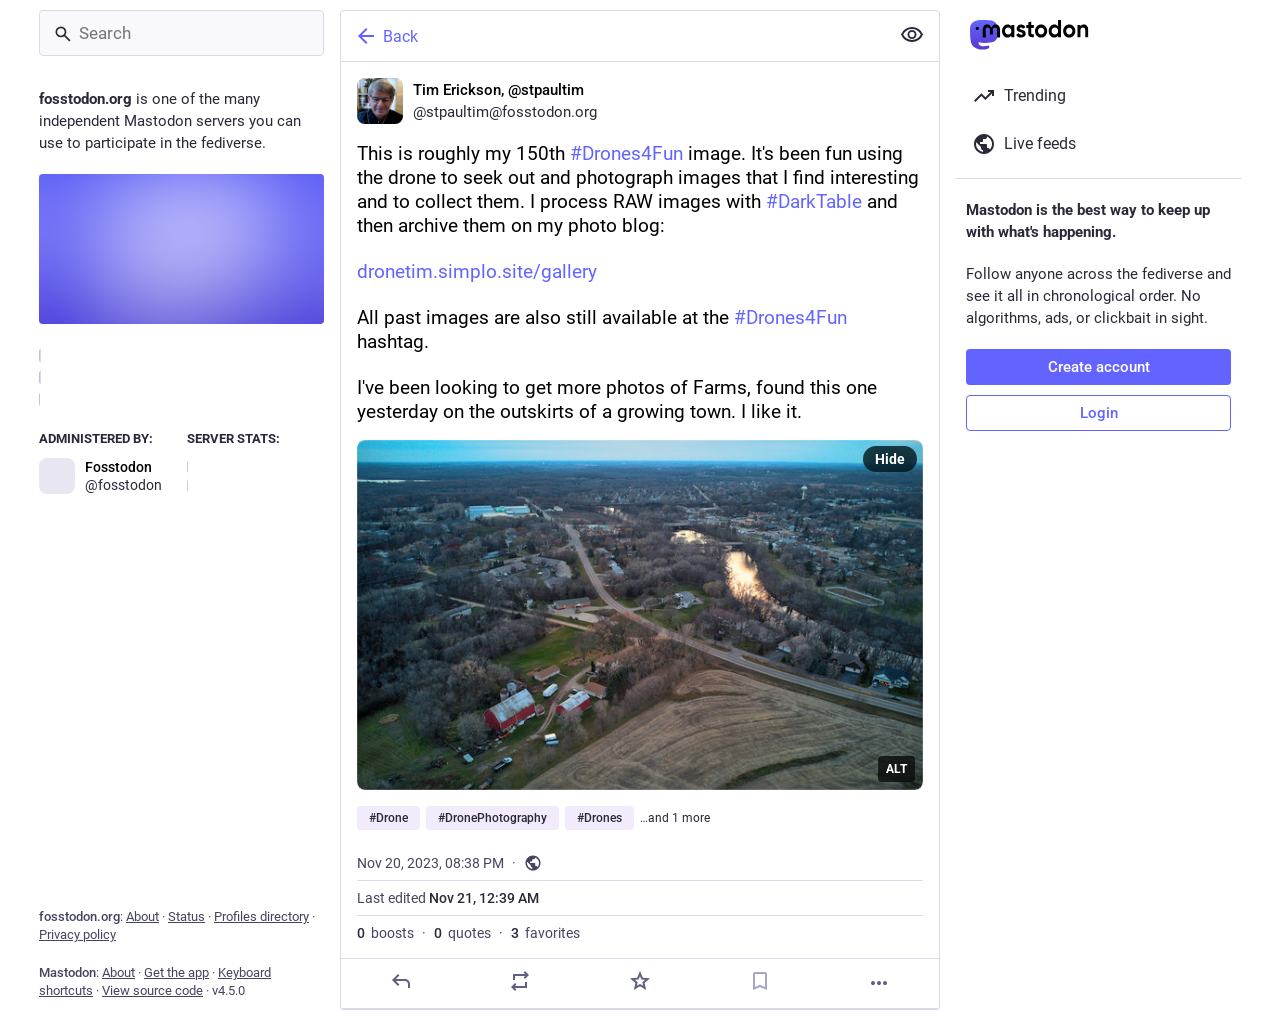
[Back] (613, 36)
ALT (896, 769)
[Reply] (401, 981)
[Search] (181, 33)
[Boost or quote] (520, 981)
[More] (879, 983)
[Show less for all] (912, 35)
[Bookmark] (760, 981)
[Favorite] (640, 981)
